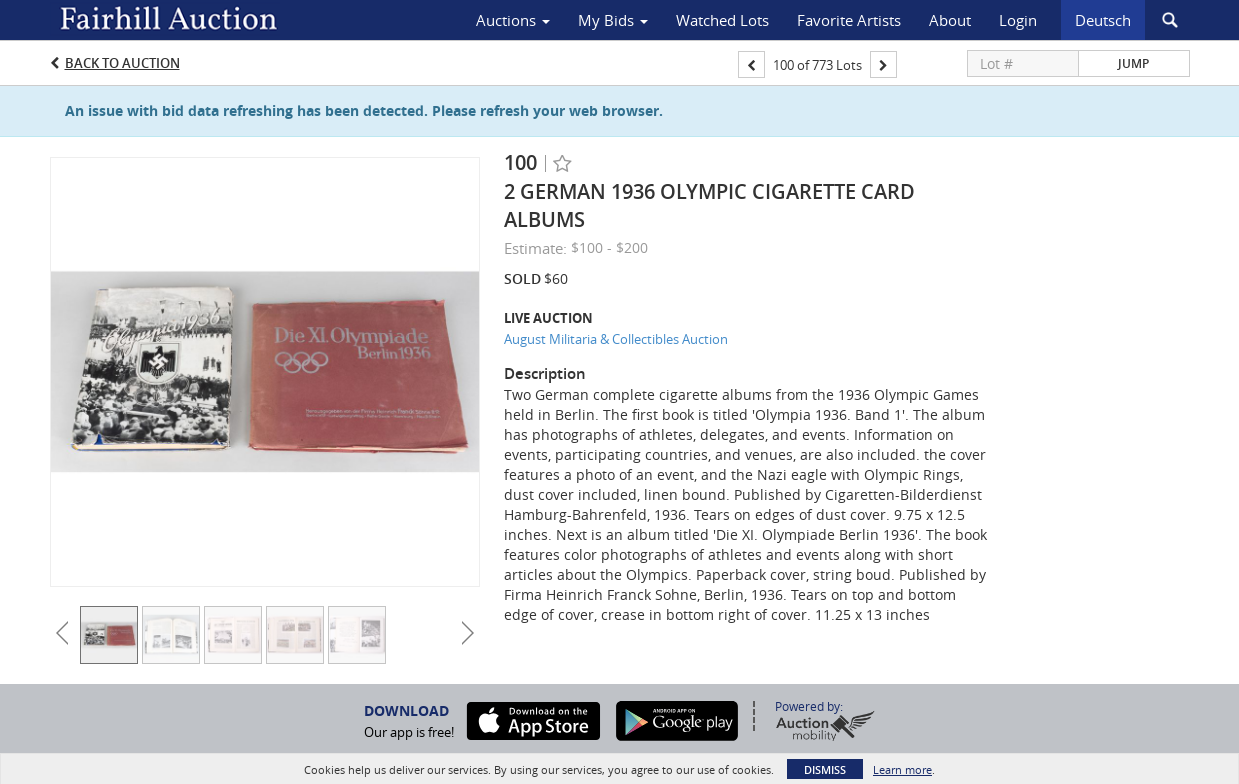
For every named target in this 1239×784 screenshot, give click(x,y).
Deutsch (1103, 20)
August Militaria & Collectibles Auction (616, 339)
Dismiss (825, 769)
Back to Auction (122, 63)
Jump (1133, 63)
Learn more (902, 769)
